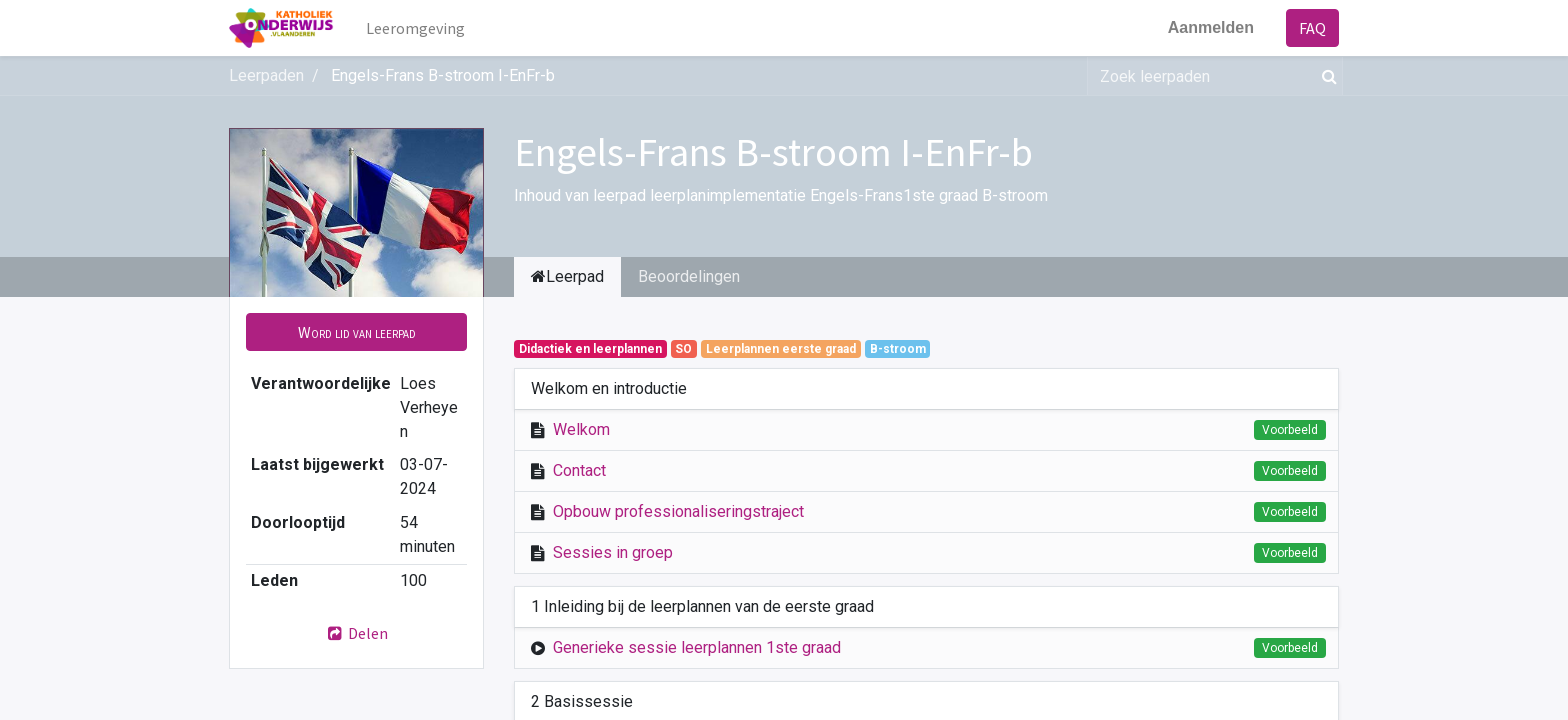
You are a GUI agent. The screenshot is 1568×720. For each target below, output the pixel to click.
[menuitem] (415, 28)
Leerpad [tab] (567, 276)
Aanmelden (1211, 27)
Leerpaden (266, 75)
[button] (356, 332)
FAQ (1312, 28)
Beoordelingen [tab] (689, 276)
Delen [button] (357, 633)
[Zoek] (1325, 76)
